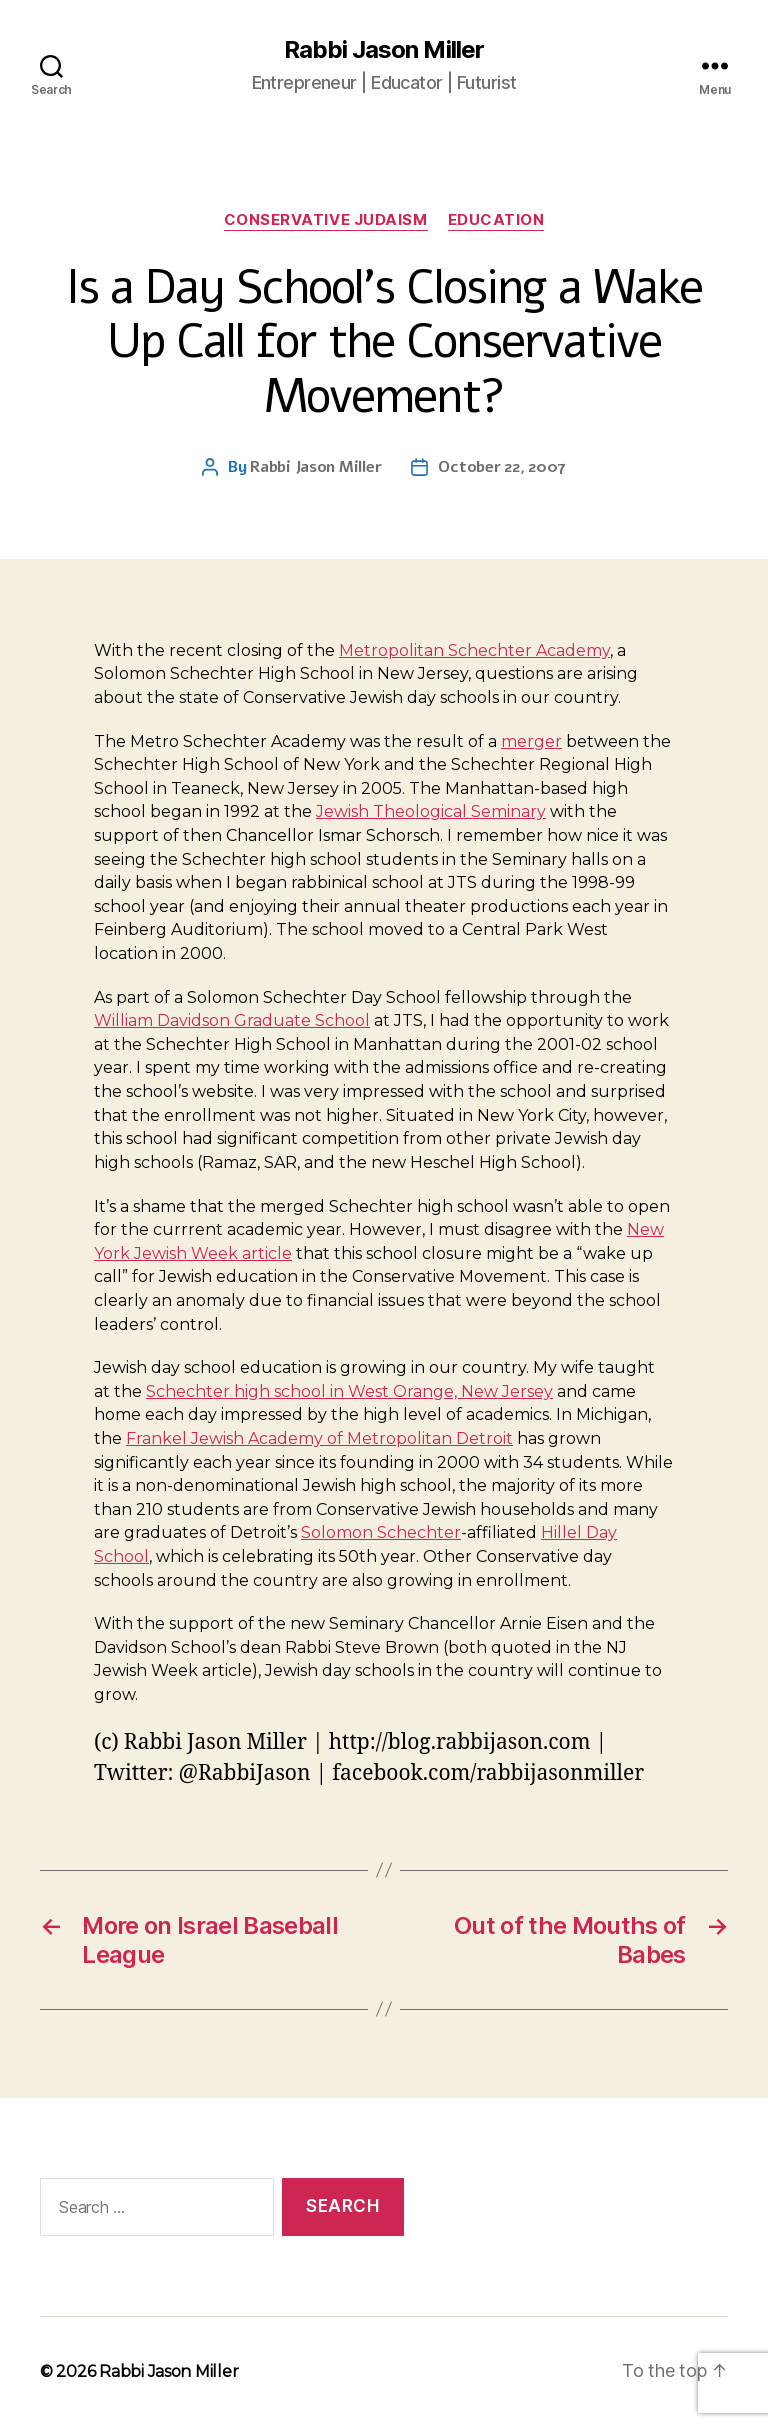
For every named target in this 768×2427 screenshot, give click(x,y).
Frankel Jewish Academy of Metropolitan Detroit (319, 1438)
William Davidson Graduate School (232, 1020)
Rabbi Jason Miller (383, 50)
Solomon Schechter (381, 1532)
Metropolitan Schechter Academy (474, 650)
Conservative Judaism (326, 220)
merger (531, 741)
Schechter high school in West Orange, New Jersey (349, 1391)
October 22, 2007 (502, 467)
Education (496, 220)
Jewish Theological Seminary (431, 811)
